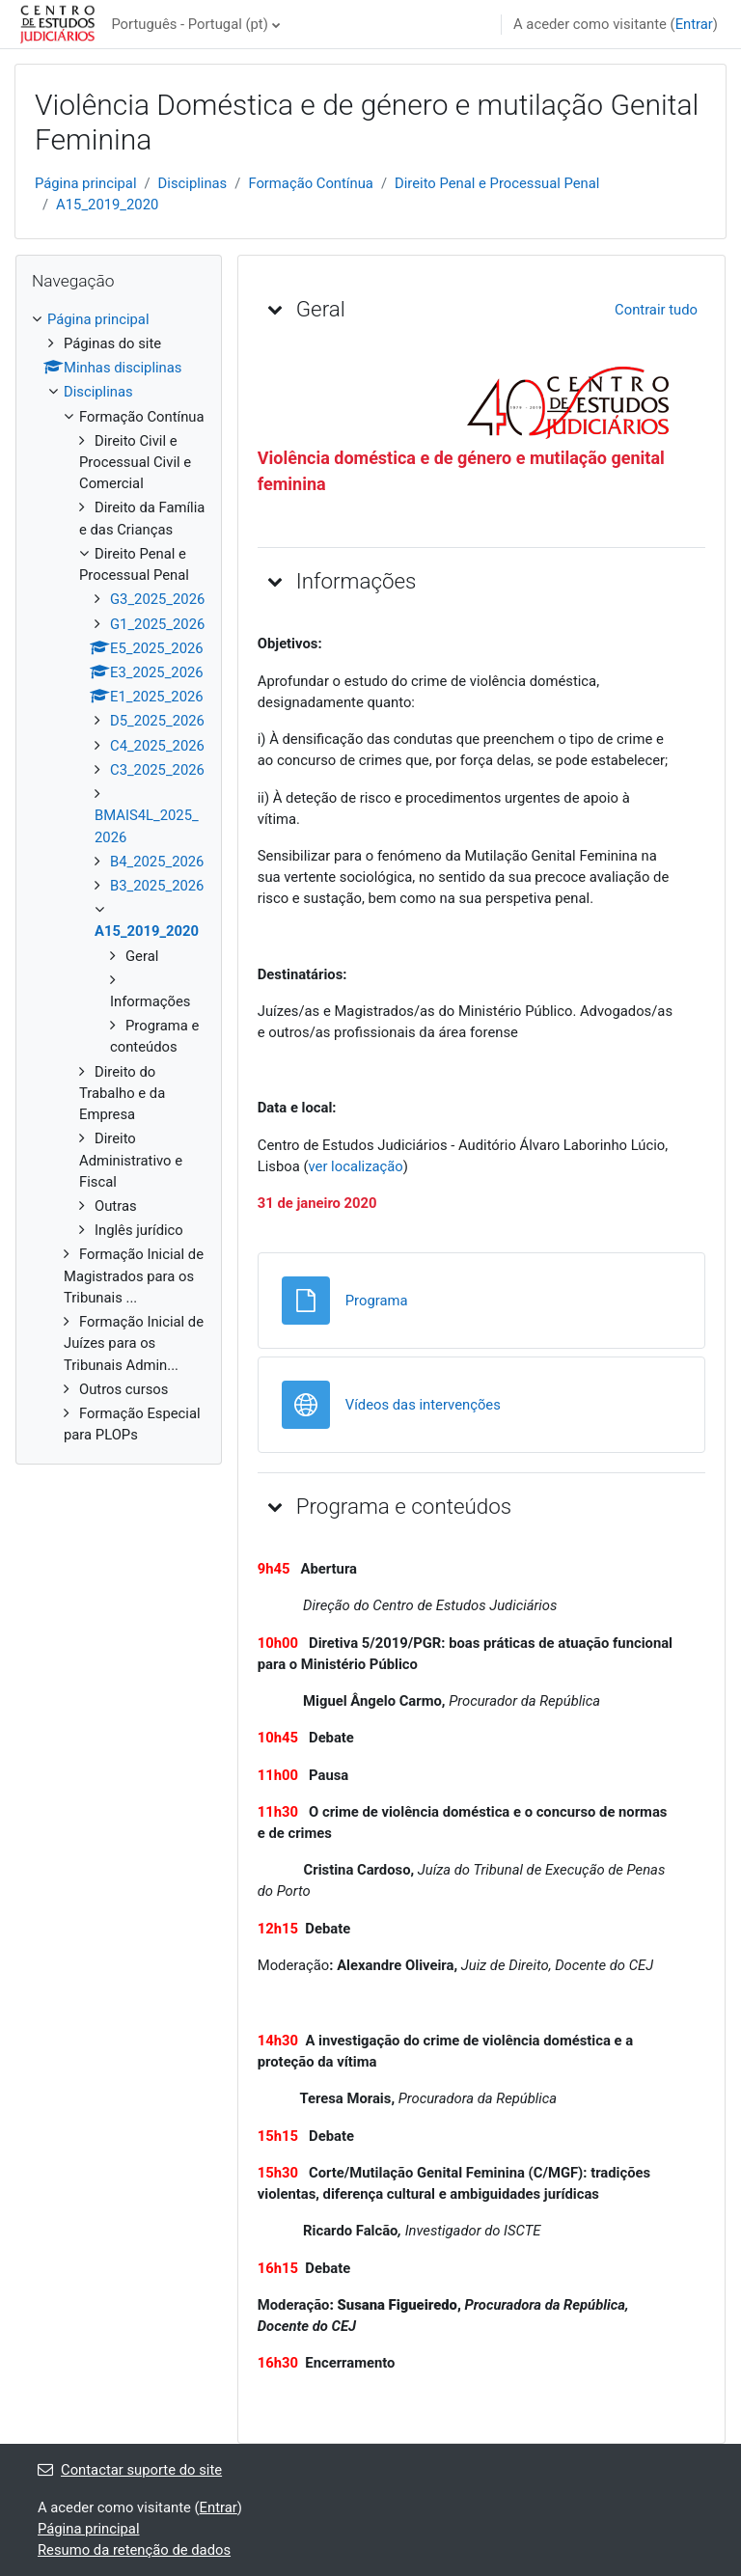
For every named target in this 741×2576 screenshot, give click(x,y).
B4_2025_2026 (157, 861)
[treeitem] (119, 877)
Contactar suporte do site (130, 2470)
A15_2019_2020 (107, 204)
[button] (275, 308)
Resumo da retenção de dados (134, 2550)
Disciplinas (193, 183)
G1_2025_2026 (157, 624)
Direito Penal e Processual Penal (497, 183)
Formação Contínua (310, 183)
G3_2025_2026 (157, 599)
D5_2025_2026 (157, 720)
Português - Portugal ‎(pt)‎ (189, 24)
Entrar (694, 24)
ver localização (356, 1166)
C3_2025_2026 (157, 770)
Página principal (86, 183)
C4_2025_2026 (157, 745)
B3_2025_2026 (157, 885)
